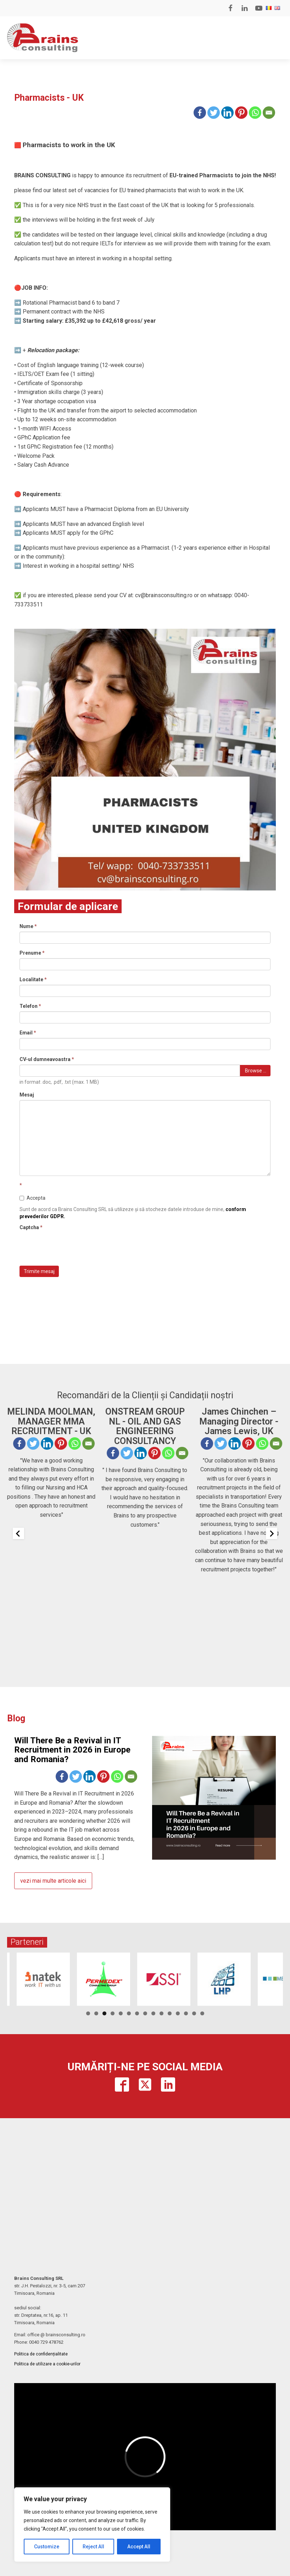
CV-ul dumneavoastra (46, 1059)
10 (161, 2013)
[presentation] (73, 1246)
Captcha (31, 1227)
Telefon (30, 1006)
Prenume (32, 953)
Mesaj (26, 1095)
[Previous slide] (18, 1533)
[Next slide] (271, 1533)
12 (178, 2013)
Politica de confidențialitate (41, 2354)
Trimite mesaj (39, 1271)
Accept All (138, 2546)
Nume (28, 926)
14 (194, 2013)
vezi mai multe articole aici (53, 1880)
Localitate (33, 979)
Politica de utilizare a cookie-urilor (47, 2363)
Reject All (93, 2546)
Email (27, 1033)
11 (170, 2013)
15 (202, 2013)
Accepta (32, 1198)
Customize (46, 2546)
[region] (92, 2524)
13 (186, 2013)
